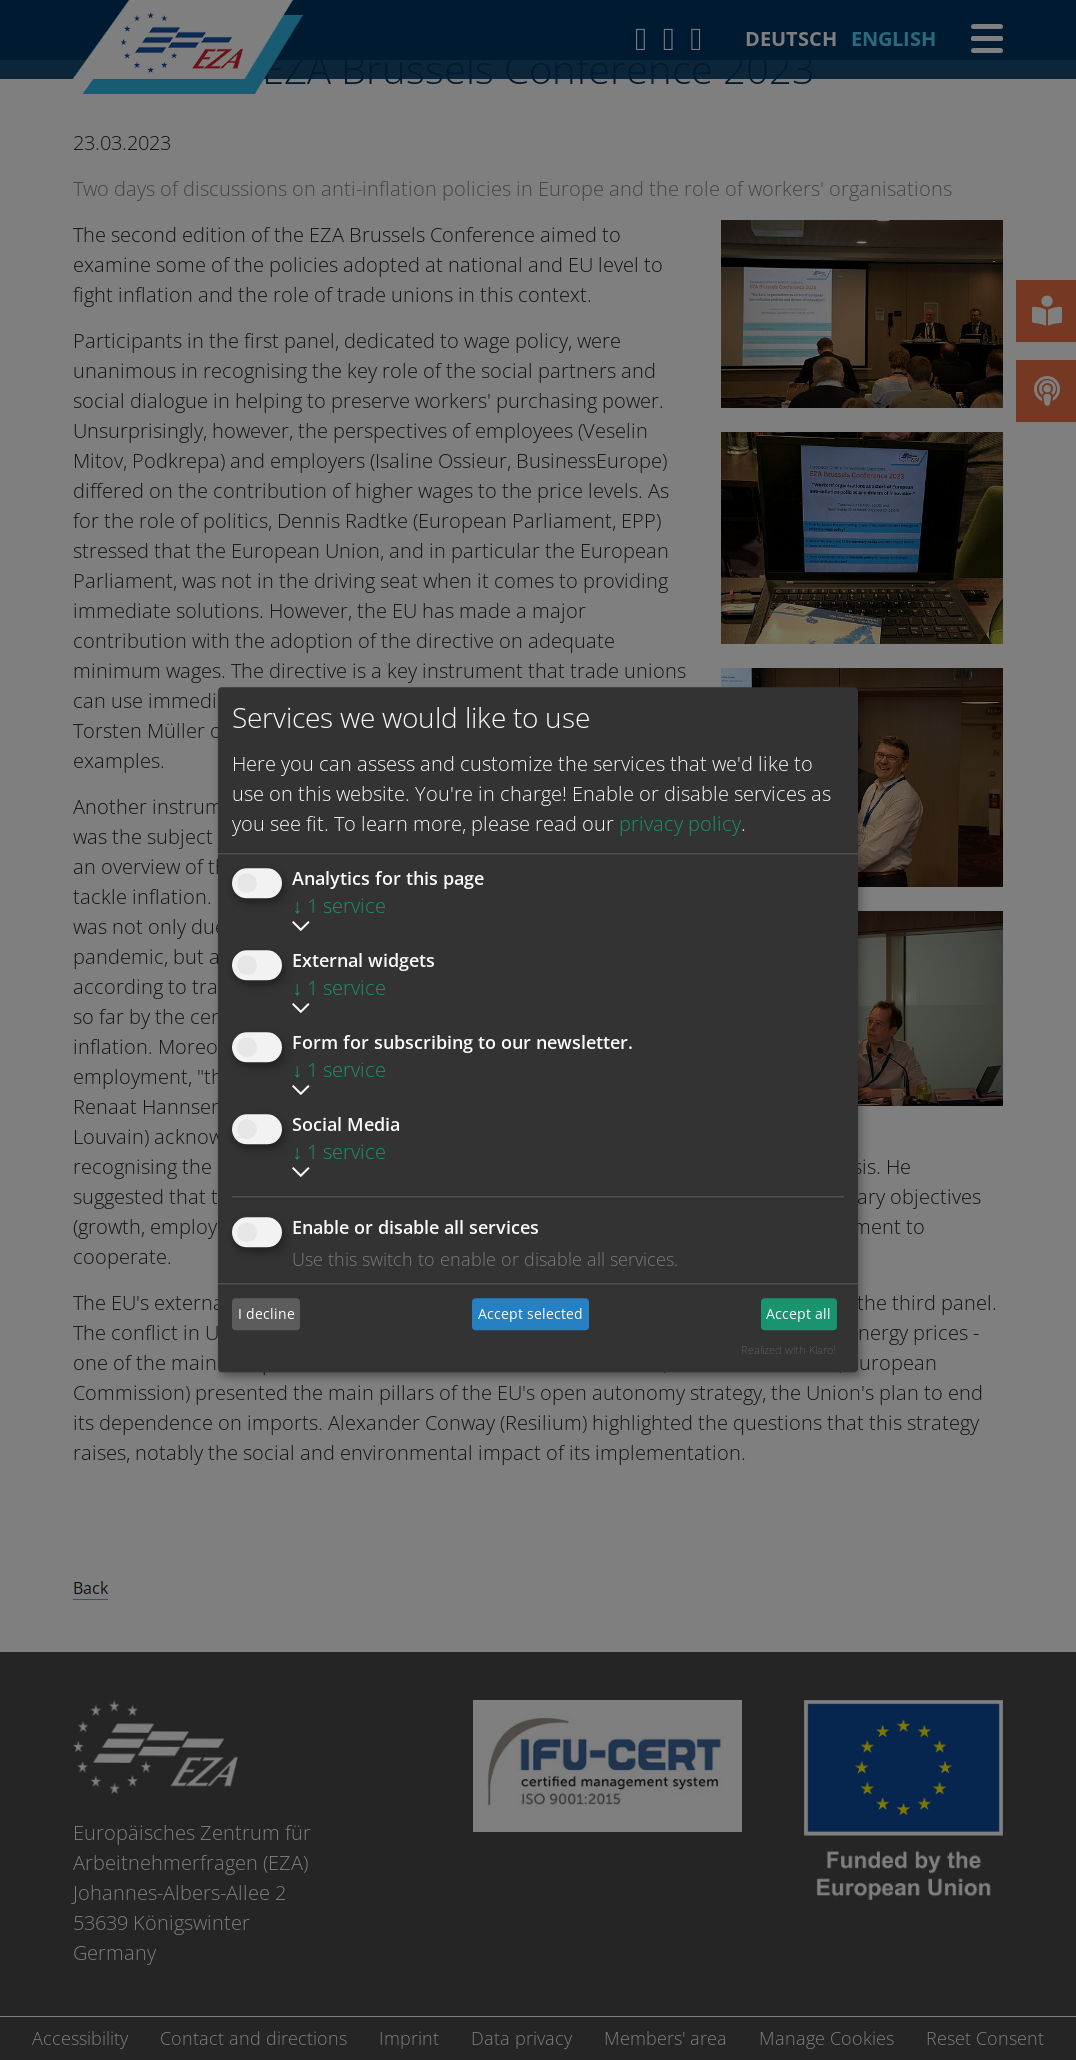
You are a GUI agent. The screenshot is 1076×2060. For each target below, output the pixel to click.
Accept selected (530, 1313)
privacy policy (680, 823)
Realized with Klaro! (788, 1349)
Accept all (798, 1313)
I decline (266, 1313)
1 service (339, 905)
